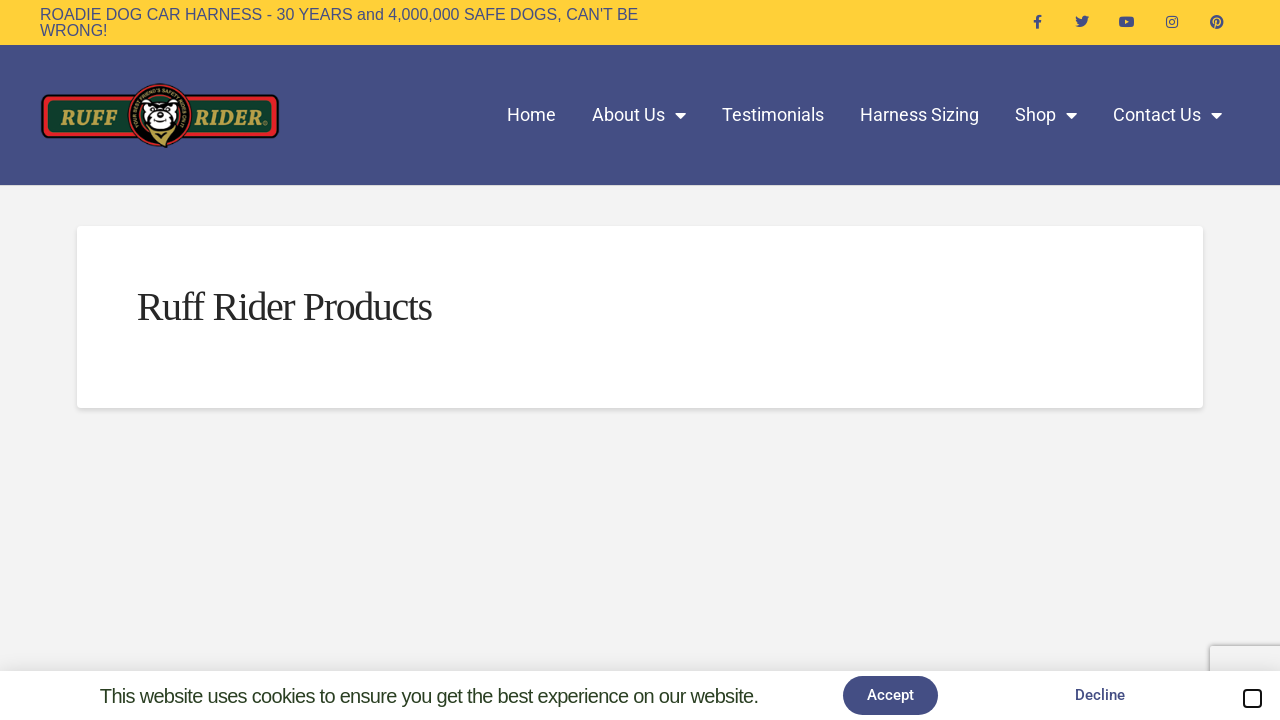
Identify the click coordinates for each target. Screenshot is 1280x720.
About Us (639, 115)
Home (531, 114)
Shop (1046, 115)
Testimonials (773, 114)
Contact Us (1167, 115)
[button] (1252, 698)
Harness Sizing (919, 114)
